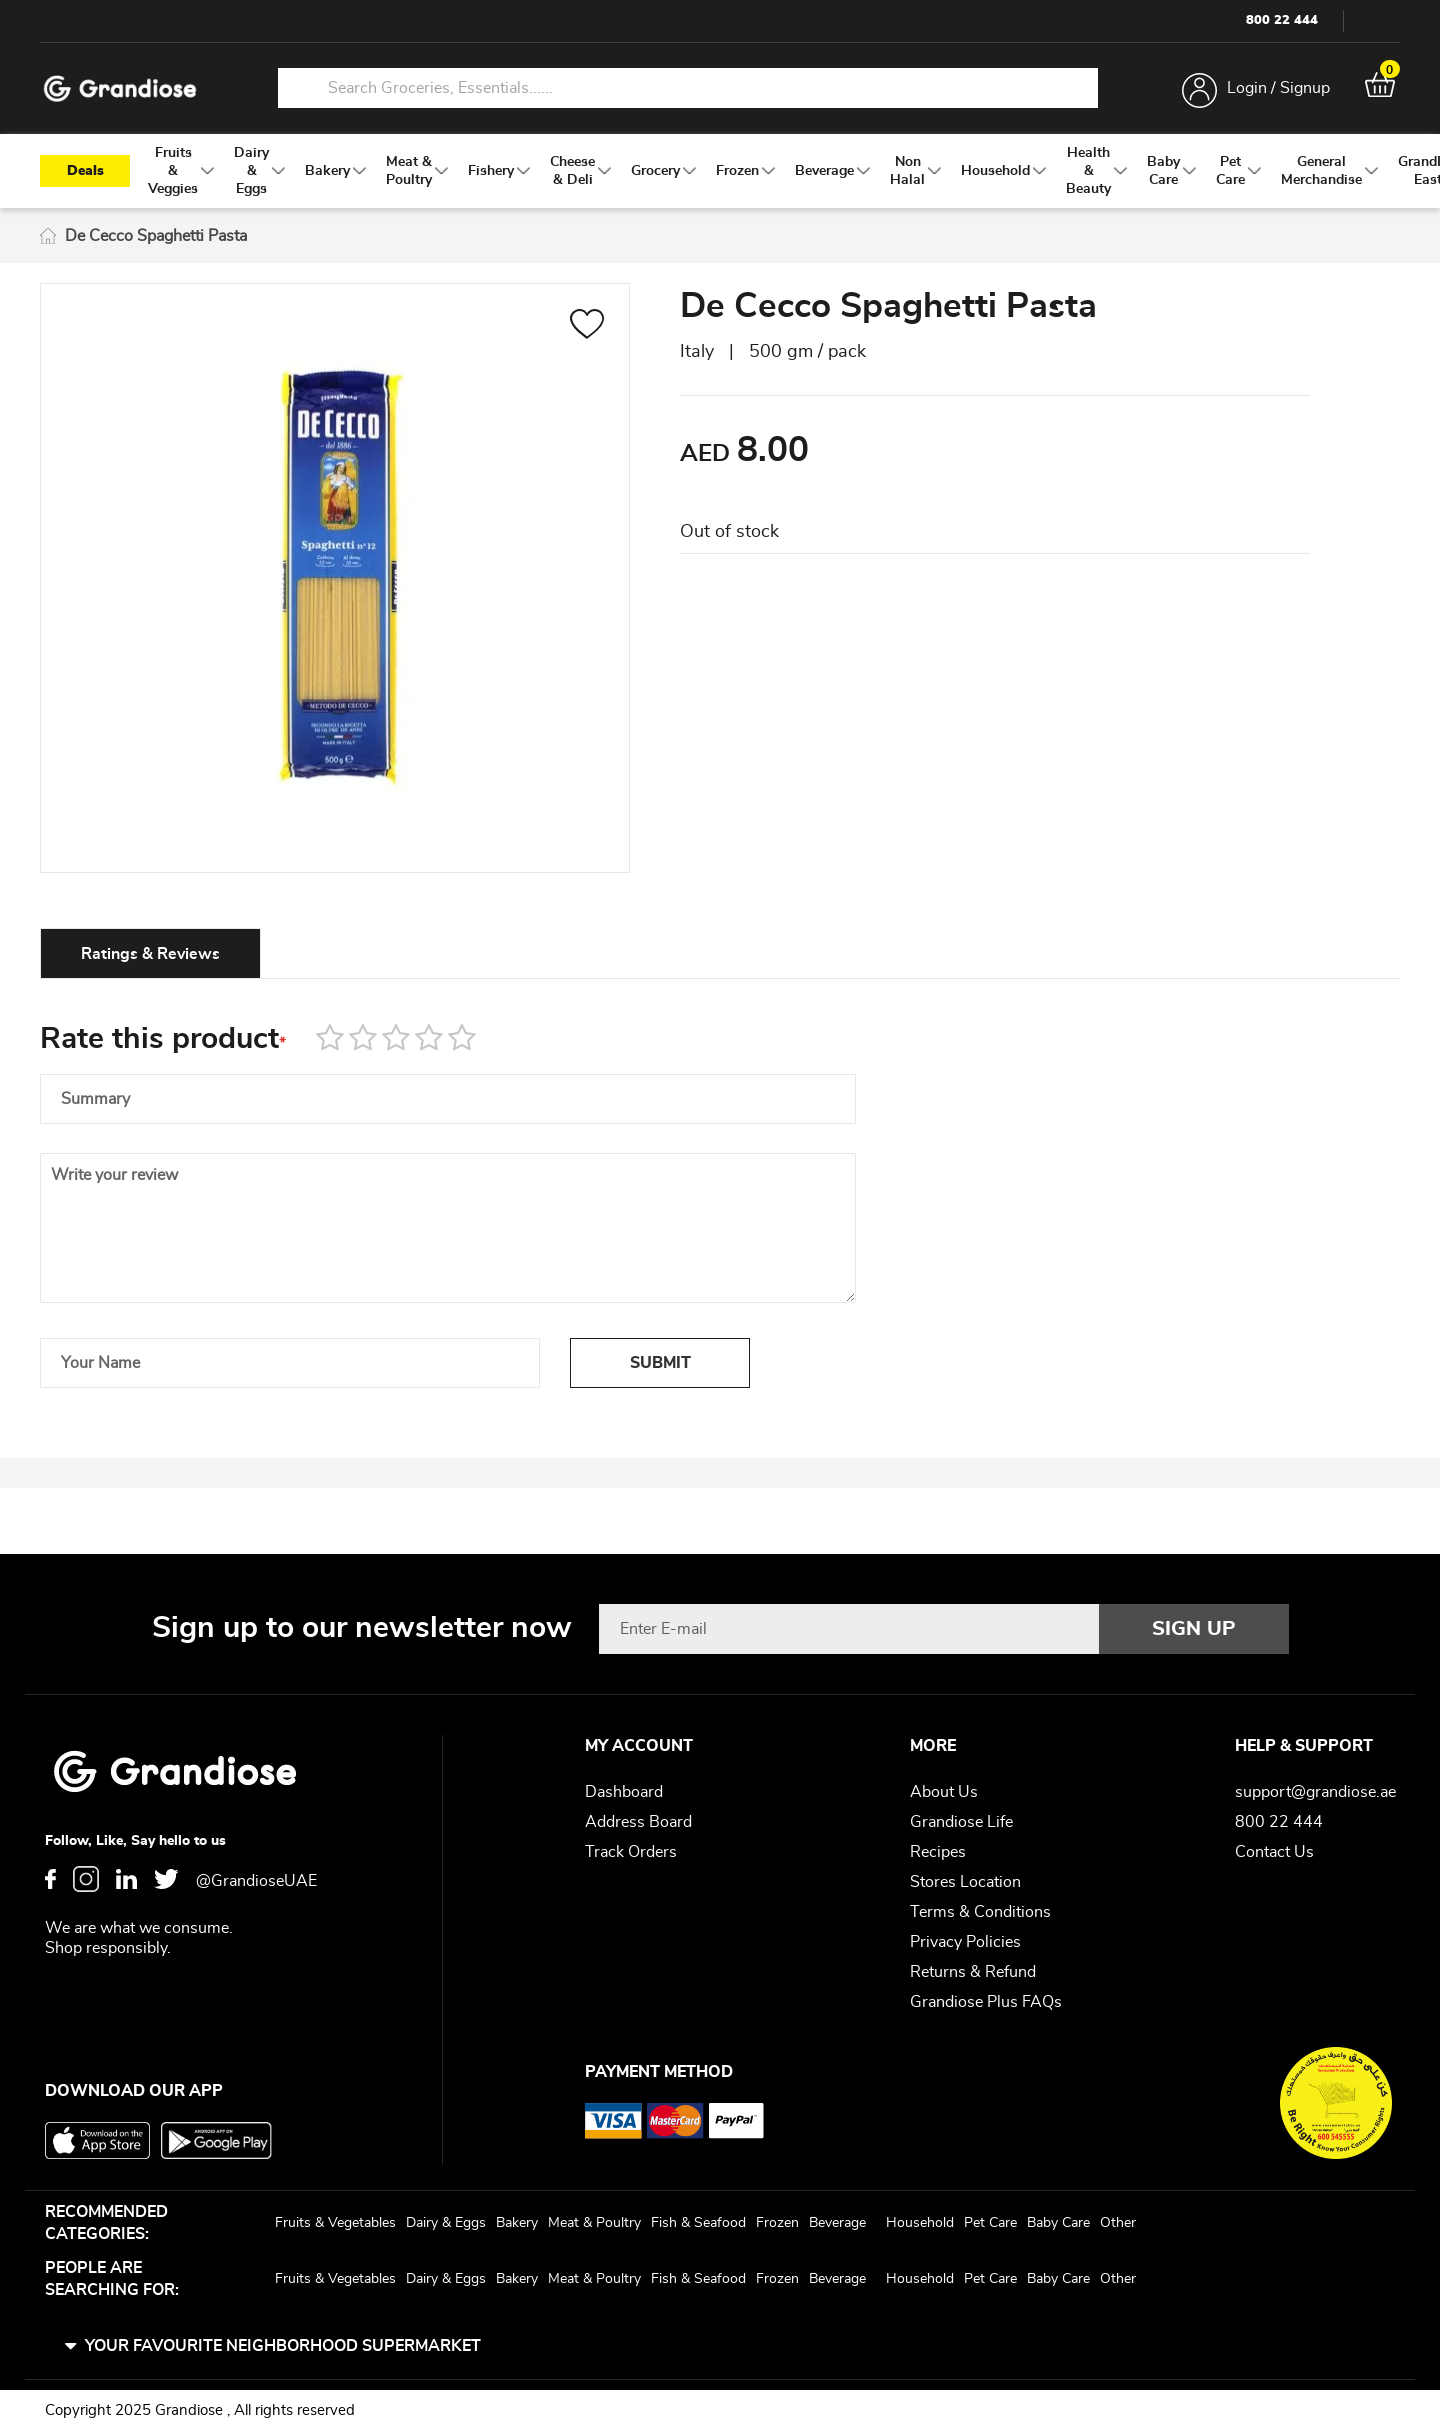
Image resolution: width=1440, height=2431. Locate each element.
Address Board (638, 1822)
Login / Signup (1278, 88)
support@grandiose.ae (1315, 1792)
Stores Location (965, 1882)
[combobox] (688, 88)
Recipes (938, 1852)
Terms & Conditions (980, 1912)
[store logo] (120, 88)
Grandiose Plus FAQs (986, 2002)
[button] (587, 327)
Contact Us (1274, 1852)
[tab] (150, 953)
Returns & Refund (973, 1972)
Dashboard (624, 1792)
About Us (944, 1792)
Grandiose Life (961, 1822)
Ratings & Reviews (150, 954)
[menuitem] (173, 171)
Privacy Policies (965, 1942)
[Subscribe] (1194, 1629)
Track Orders (631, 1852)
